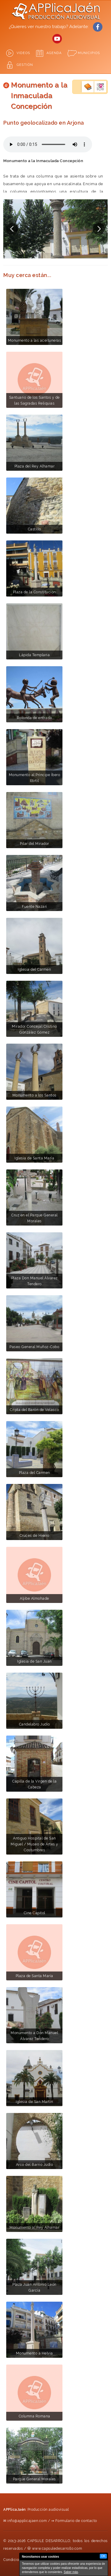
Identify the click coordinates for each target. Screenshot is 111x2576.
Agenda (54, 53)
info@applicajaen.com (27, 2521)
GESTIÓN (25, 65)
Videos (23, 53)
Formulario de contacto (76, 2521)
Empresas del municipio (100, 87)
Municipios (89, 53)
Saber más (71, 2572)
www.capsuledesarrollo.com (57, 2548)
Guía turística (88, 87)
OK (103, 2556)
